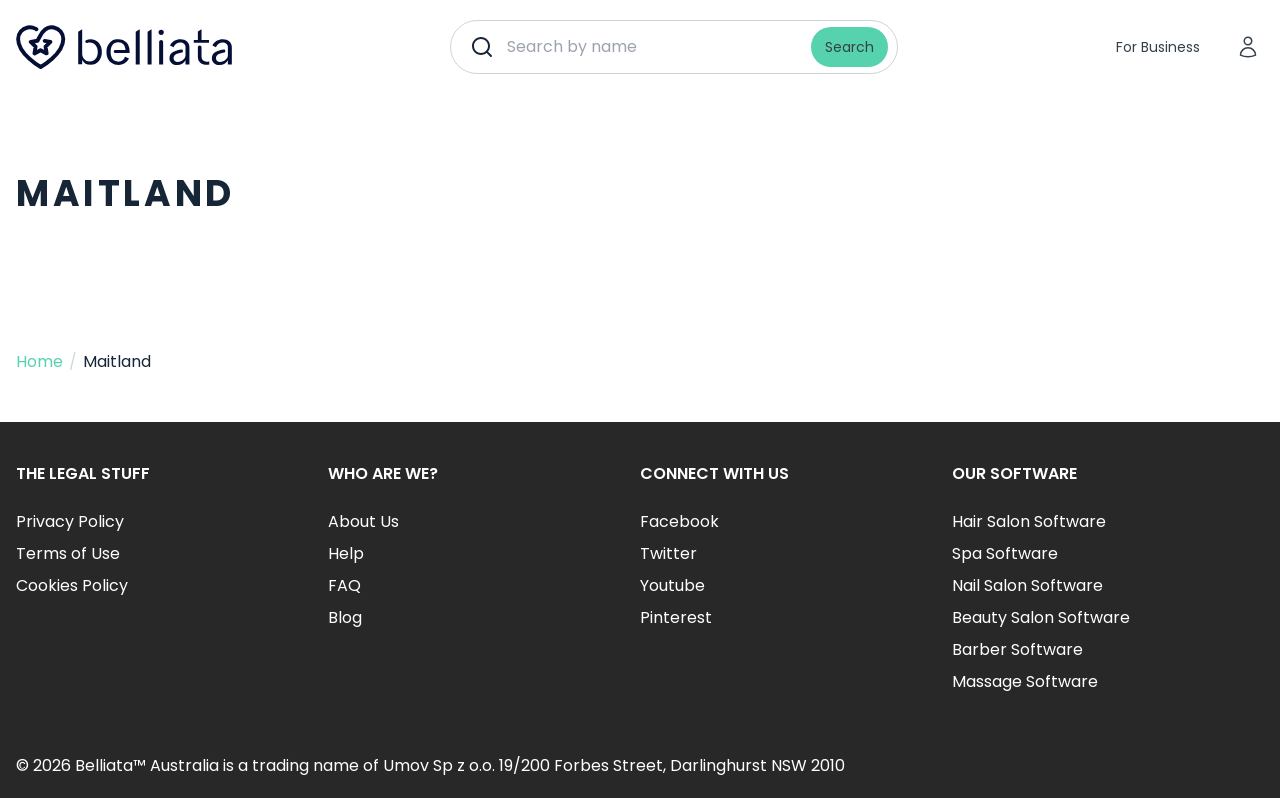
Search (849, 47)
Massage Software (1025, 681)
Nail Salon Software (1027, 585)
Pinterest (676, 617)
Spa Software (1005, 553)
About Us (363, 521)
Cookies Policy (72, 585)
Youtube (672, 585)
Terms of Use (68, 553)
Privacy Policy (70, 521)
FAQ (344, 585)
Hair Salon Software (1029, 521)
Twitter (668, 553)
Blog (345, 617)
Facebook (679, 521)
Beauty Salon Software (1041, 617)
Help (346, 553)
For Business (1158, 47)
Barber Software (1017, 649)
